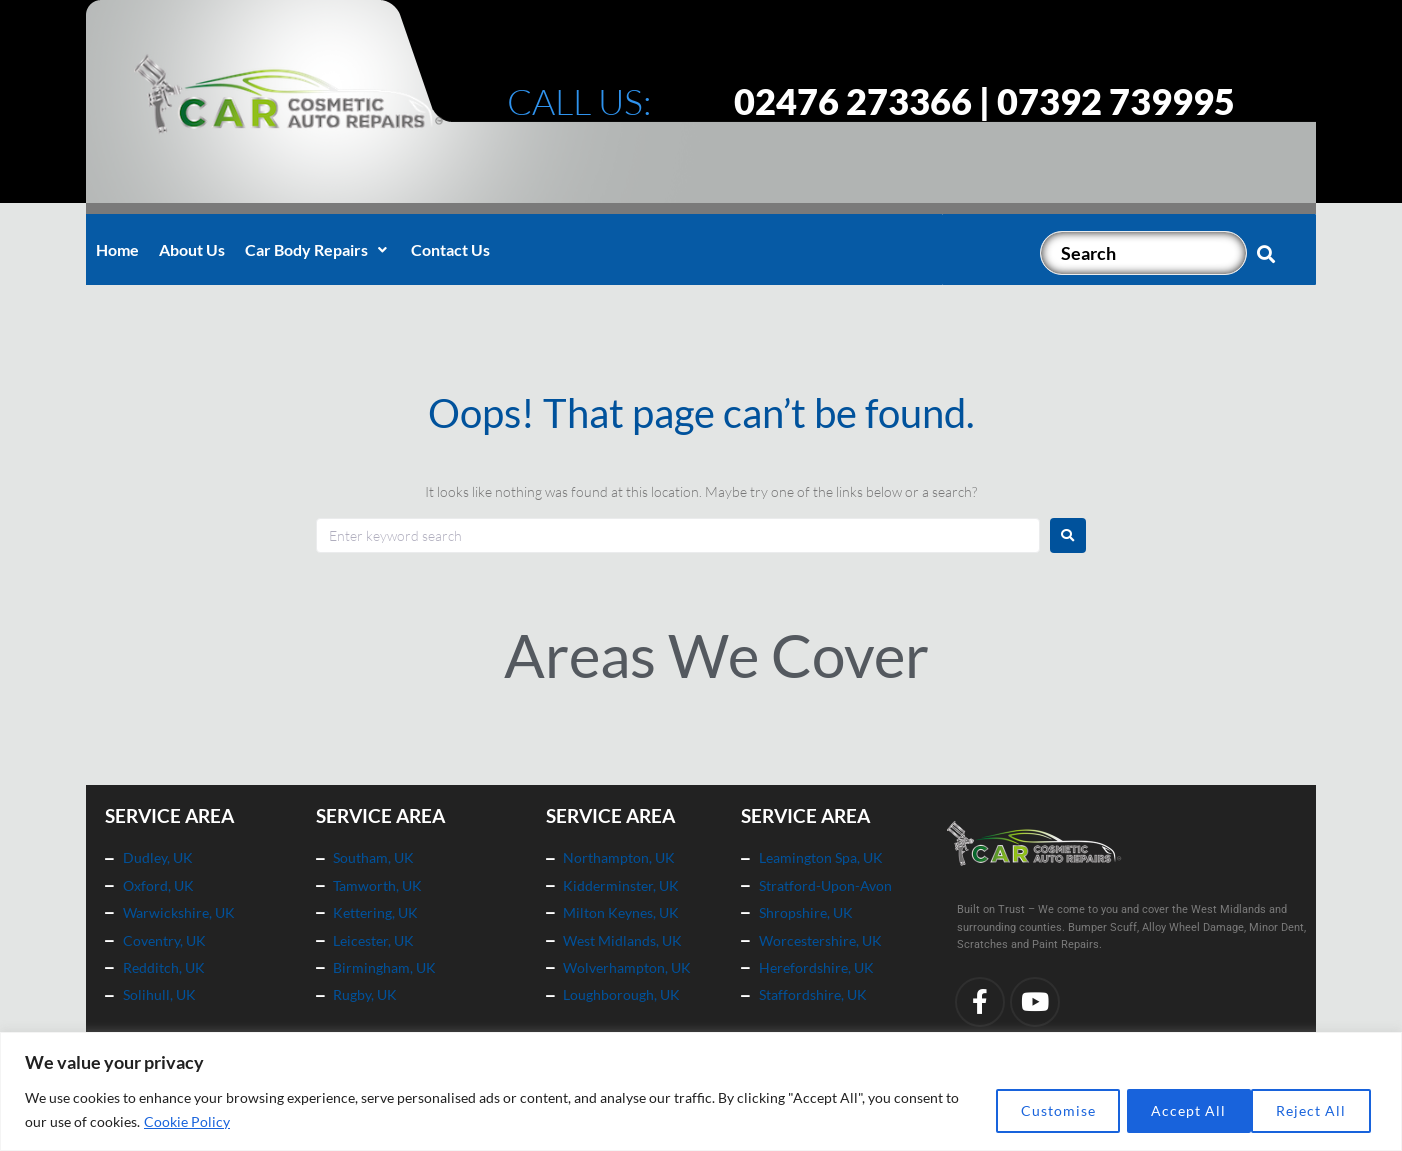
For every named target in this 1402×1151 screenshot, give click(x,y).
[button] (318, 250)
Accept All (1310, 1109)
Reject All (1172, 1109)
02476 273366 (853, 101)
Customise (1033, 1109)
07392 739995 (1116, 101)
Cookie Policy (203, 1121)
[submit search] (1266, 253)
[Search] (1143, 253)
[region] (701, 1091)
